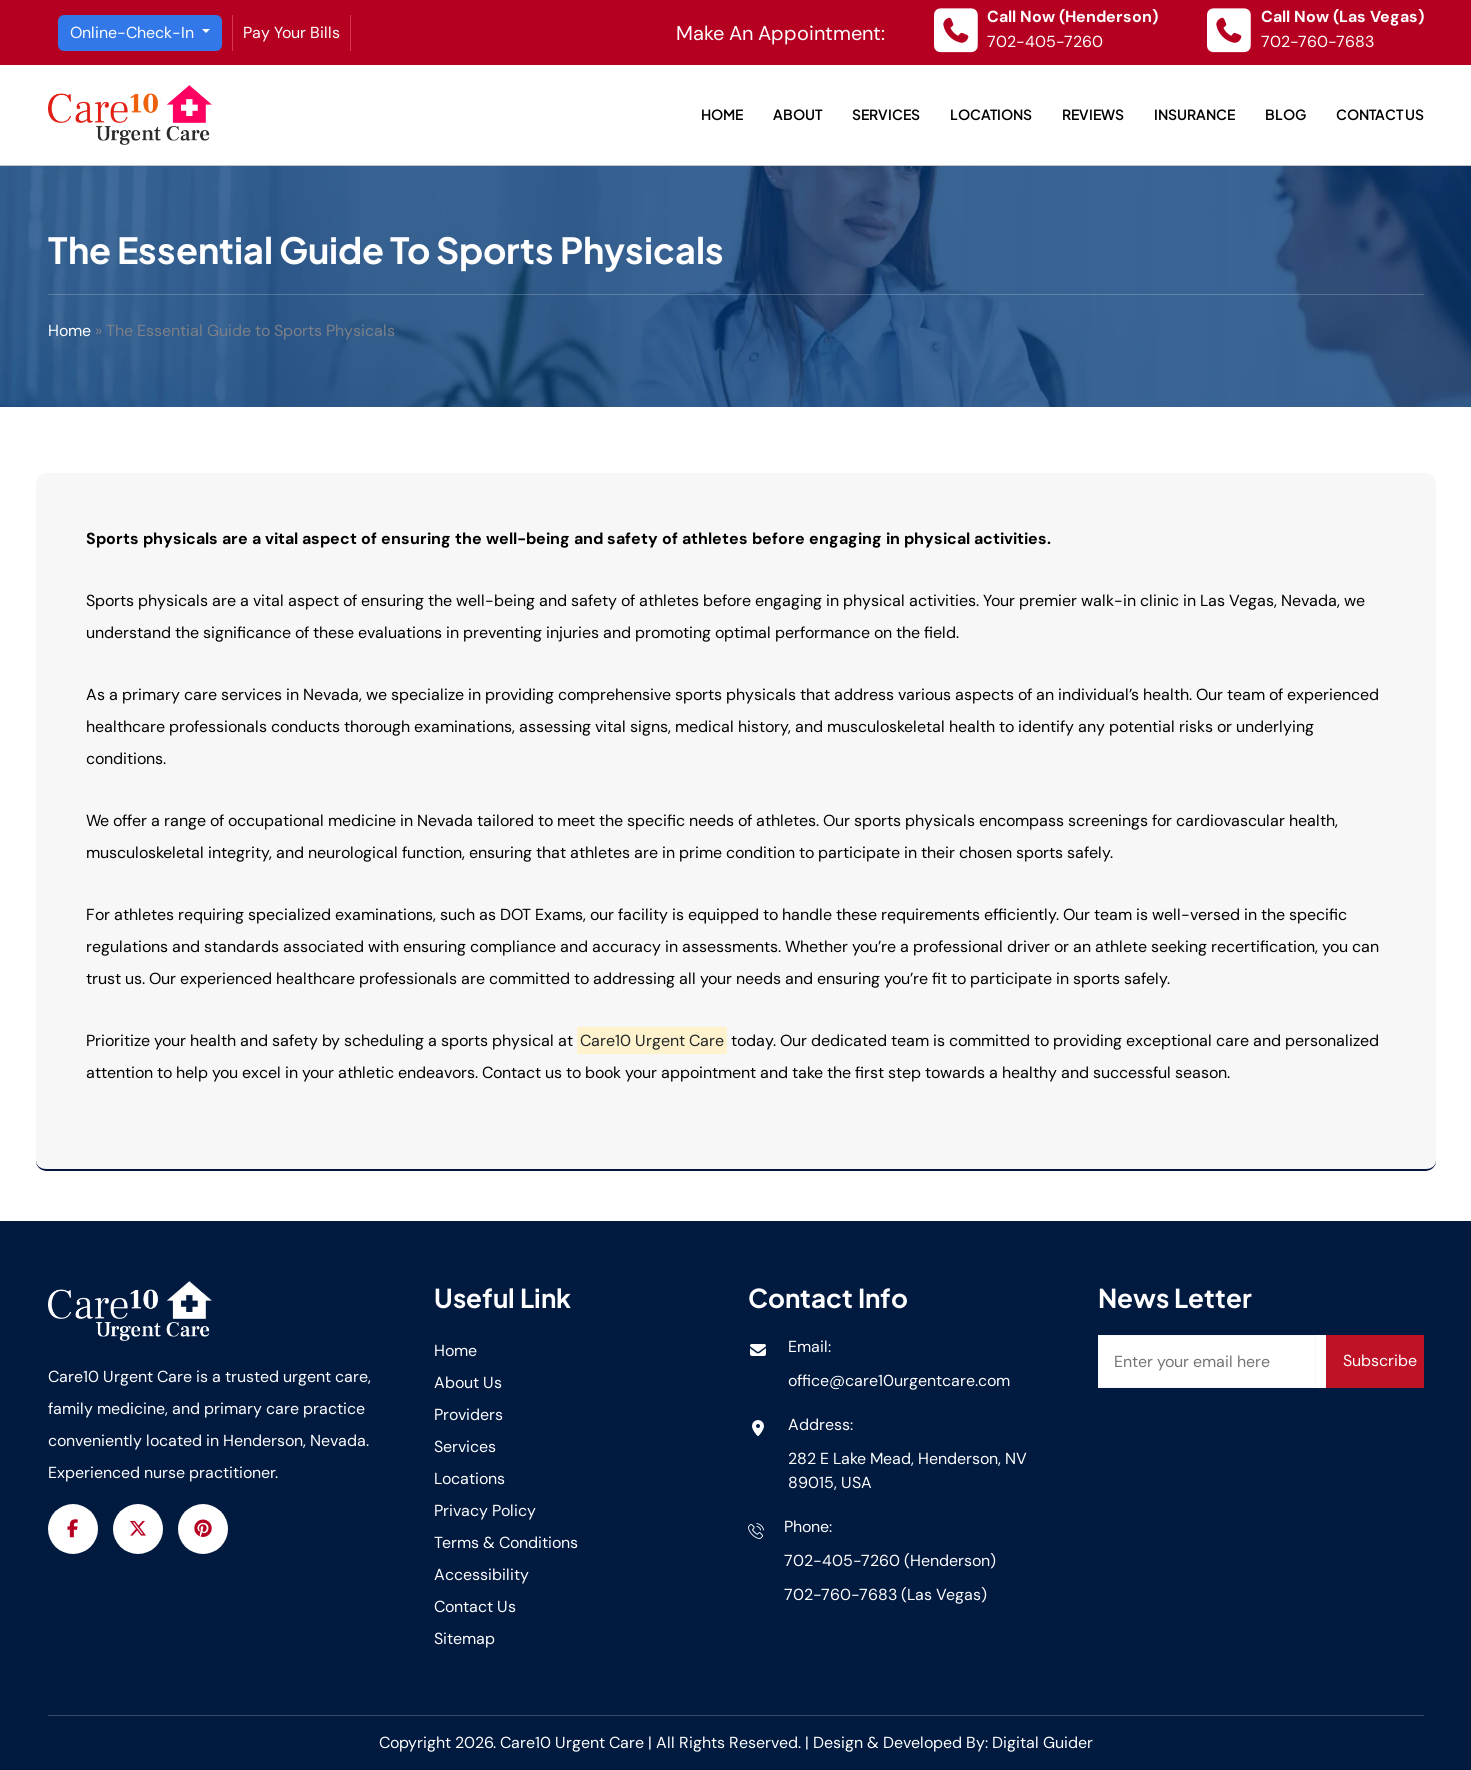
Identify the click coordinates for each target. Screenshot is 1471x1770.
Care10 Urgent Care (574, 1742)
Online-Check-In (134, 32)
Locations (991, 114)
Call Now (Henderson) (1072, 16)
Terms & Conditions (506, 1542)
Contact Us (1380, 114)
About (797, 114)
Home (722, 114)
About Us (468, 1382)
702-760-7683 (1317, 41)
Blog (1285, 114)
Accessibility (481, 1574)
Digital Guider (1042, 1742)
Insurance (1194, 114)
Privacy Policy (485, 1510)
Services (886, 114)
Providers (468, 1414)
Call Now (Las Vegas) (1342, 16)
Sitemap (464, 1638)
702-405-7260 (1045, 41)
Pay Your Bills (291, 32)
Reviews (1093, 114)
